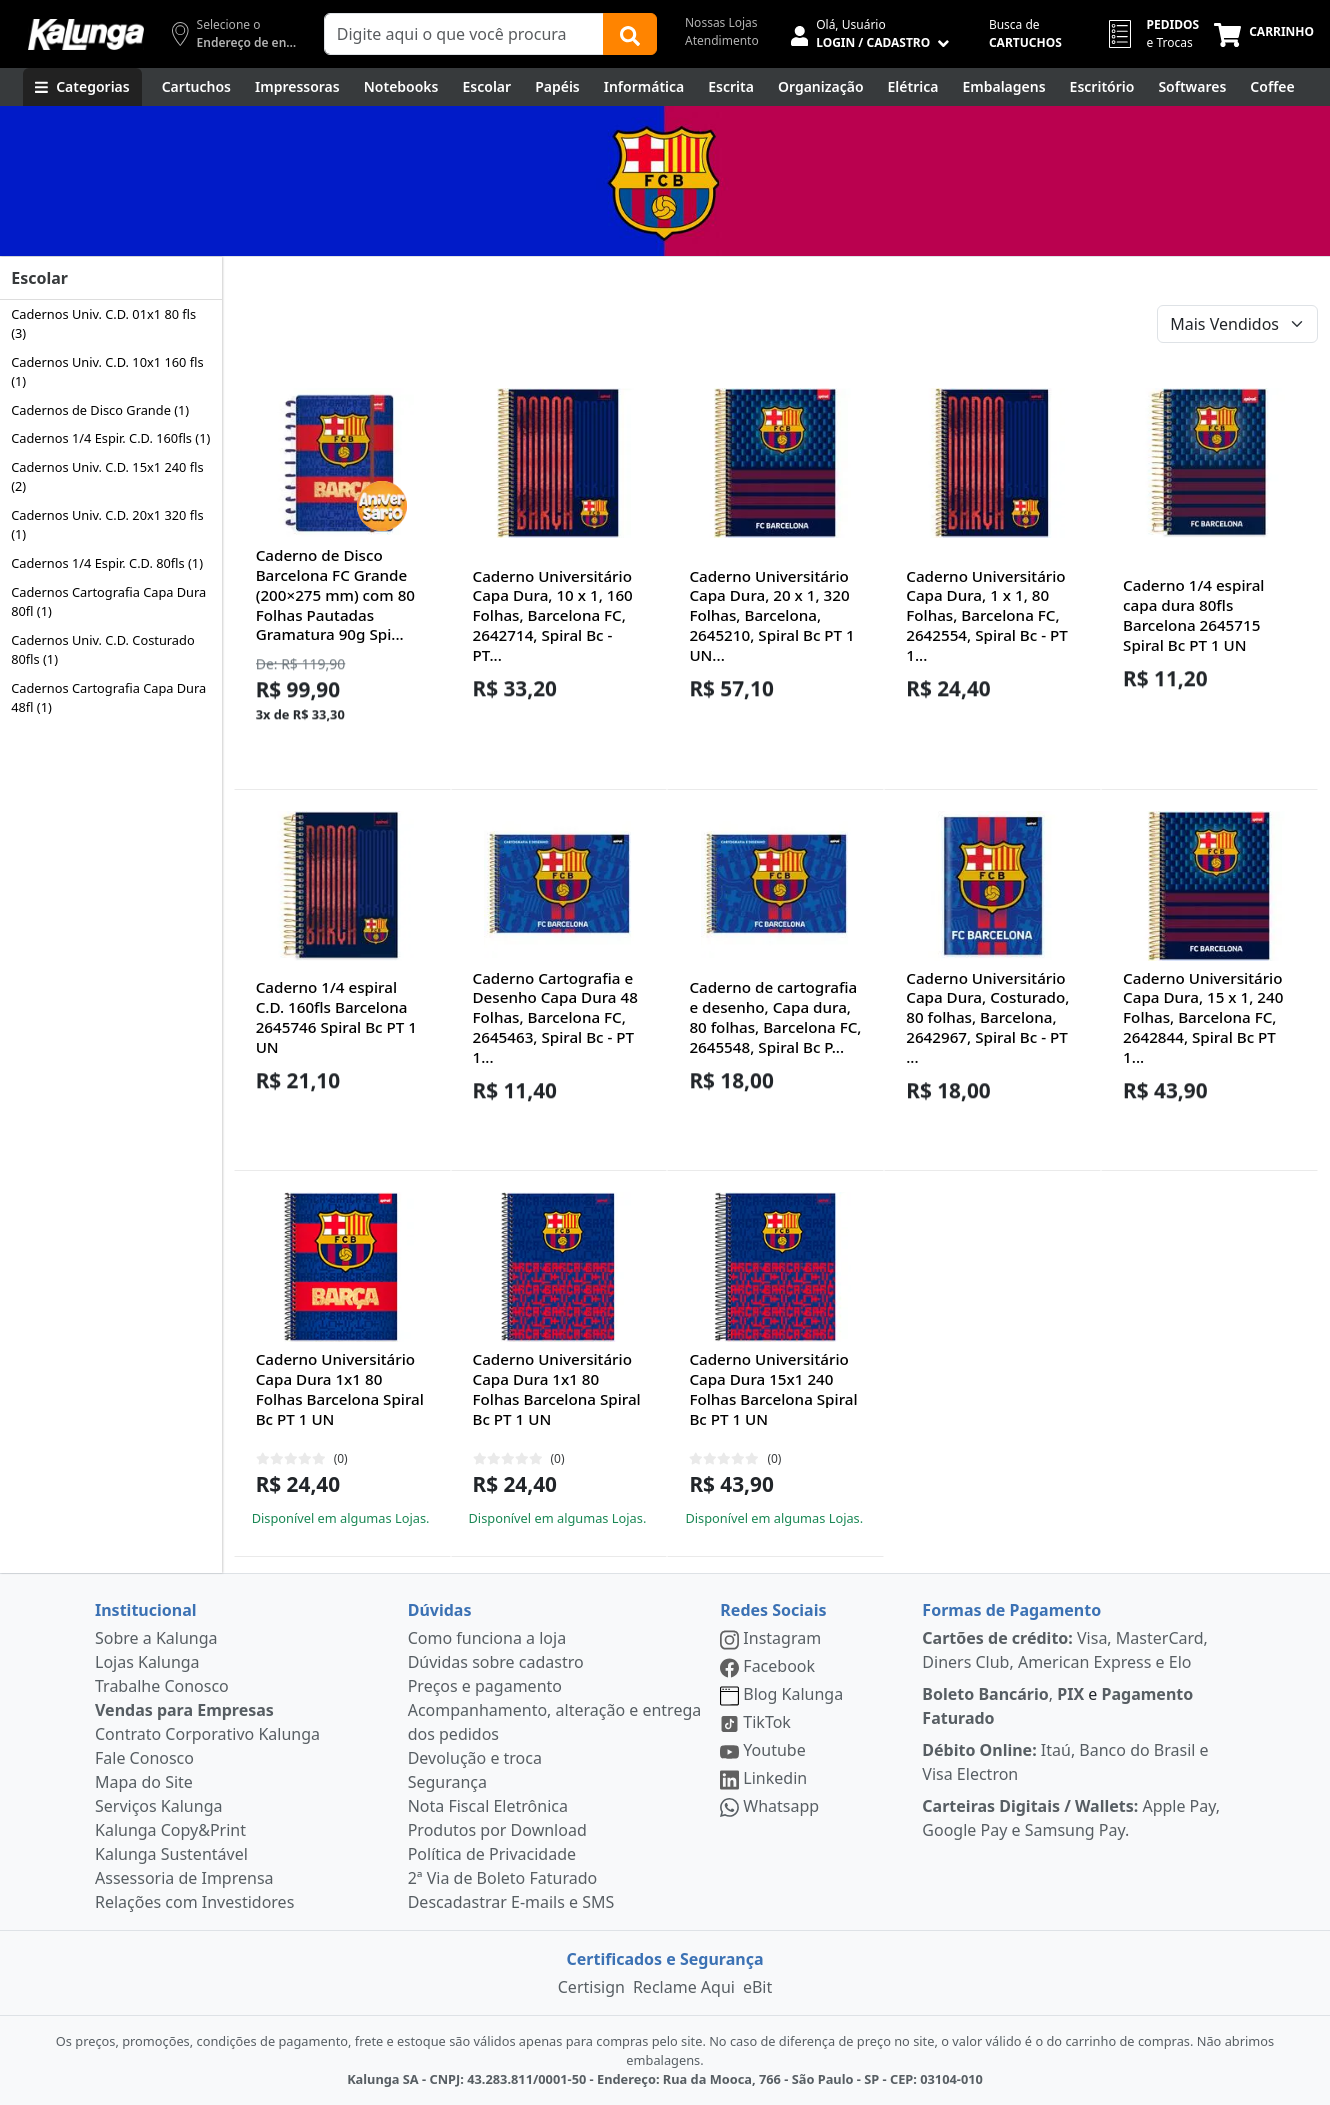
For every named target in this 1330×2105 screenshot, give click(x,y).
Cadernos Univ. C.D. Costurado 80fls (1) (102, 649)
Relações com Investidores (194, 1902)
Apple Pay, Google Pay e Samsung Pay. (1071, 1818)
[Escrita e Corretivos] (731, 87)
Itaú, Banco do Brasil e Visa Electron (1065, 1762)
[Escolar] (487, 87)
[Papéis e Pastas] (557, 87)
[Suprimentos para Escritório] (1102, 87)
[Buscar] (630, 34)
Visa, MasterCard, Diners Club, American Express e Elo (1065, 1650)
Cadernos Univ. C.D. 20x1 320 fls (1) (107, 524)
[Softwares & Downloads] (1192, 87)
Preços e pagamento (485, 1686)
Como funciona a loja (487, 1638)
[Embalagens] (1003, 87)
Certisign (591, 1987)
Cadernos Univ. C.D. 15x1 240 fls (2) (107, 476)
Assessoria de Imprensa (184, 1878)
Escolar (39, 278)
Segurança (447, 1782)
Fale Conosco (144, 1758)
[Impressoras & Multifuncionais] (297, 87)
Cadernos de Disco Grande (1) (100, 410)
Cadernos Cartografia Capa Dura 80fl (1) (108, 601)
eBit (757, 1987)
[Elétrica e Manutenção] (913, 87)
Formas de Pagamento (1011, 1610)
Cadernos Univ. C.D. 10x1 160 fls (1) (107, 371)
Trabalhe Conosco (162, 1686)
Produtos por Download (497, 1830)
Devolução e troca (475, 1758)
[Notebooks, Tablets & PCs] (401, 87)
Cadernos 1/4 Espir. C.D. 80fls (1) (107, 563)
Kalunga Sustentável (171, 1854)
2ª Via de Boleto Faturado (503, 1878)
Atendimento (722, 40)
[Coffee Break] (1272, 87)
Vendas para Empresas (184, 1710)
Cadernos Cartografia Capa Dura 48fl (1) (108, 697)
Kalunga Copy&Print (170, 1830)
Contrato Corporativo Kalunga (207, 1734)
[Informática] (644, 87)
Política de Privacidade (492, 1854)
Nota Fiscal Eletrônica (488, 1806)
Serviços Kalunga (158, 1806)
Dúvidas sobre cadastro (496, 1662)
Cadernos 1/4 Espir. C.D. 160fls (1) (110, 438)
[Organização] (821, 87)
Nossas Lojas (721, 22)
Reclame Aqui (684, 1987)
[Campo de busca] (464, 34)
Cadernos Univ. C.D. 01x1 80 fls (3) (103, 323)
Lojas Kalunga (147, 1662)
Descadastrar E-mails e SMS (511, 1902)
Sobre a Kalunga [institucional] (156, 1638)
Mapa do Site (144, 1782)
